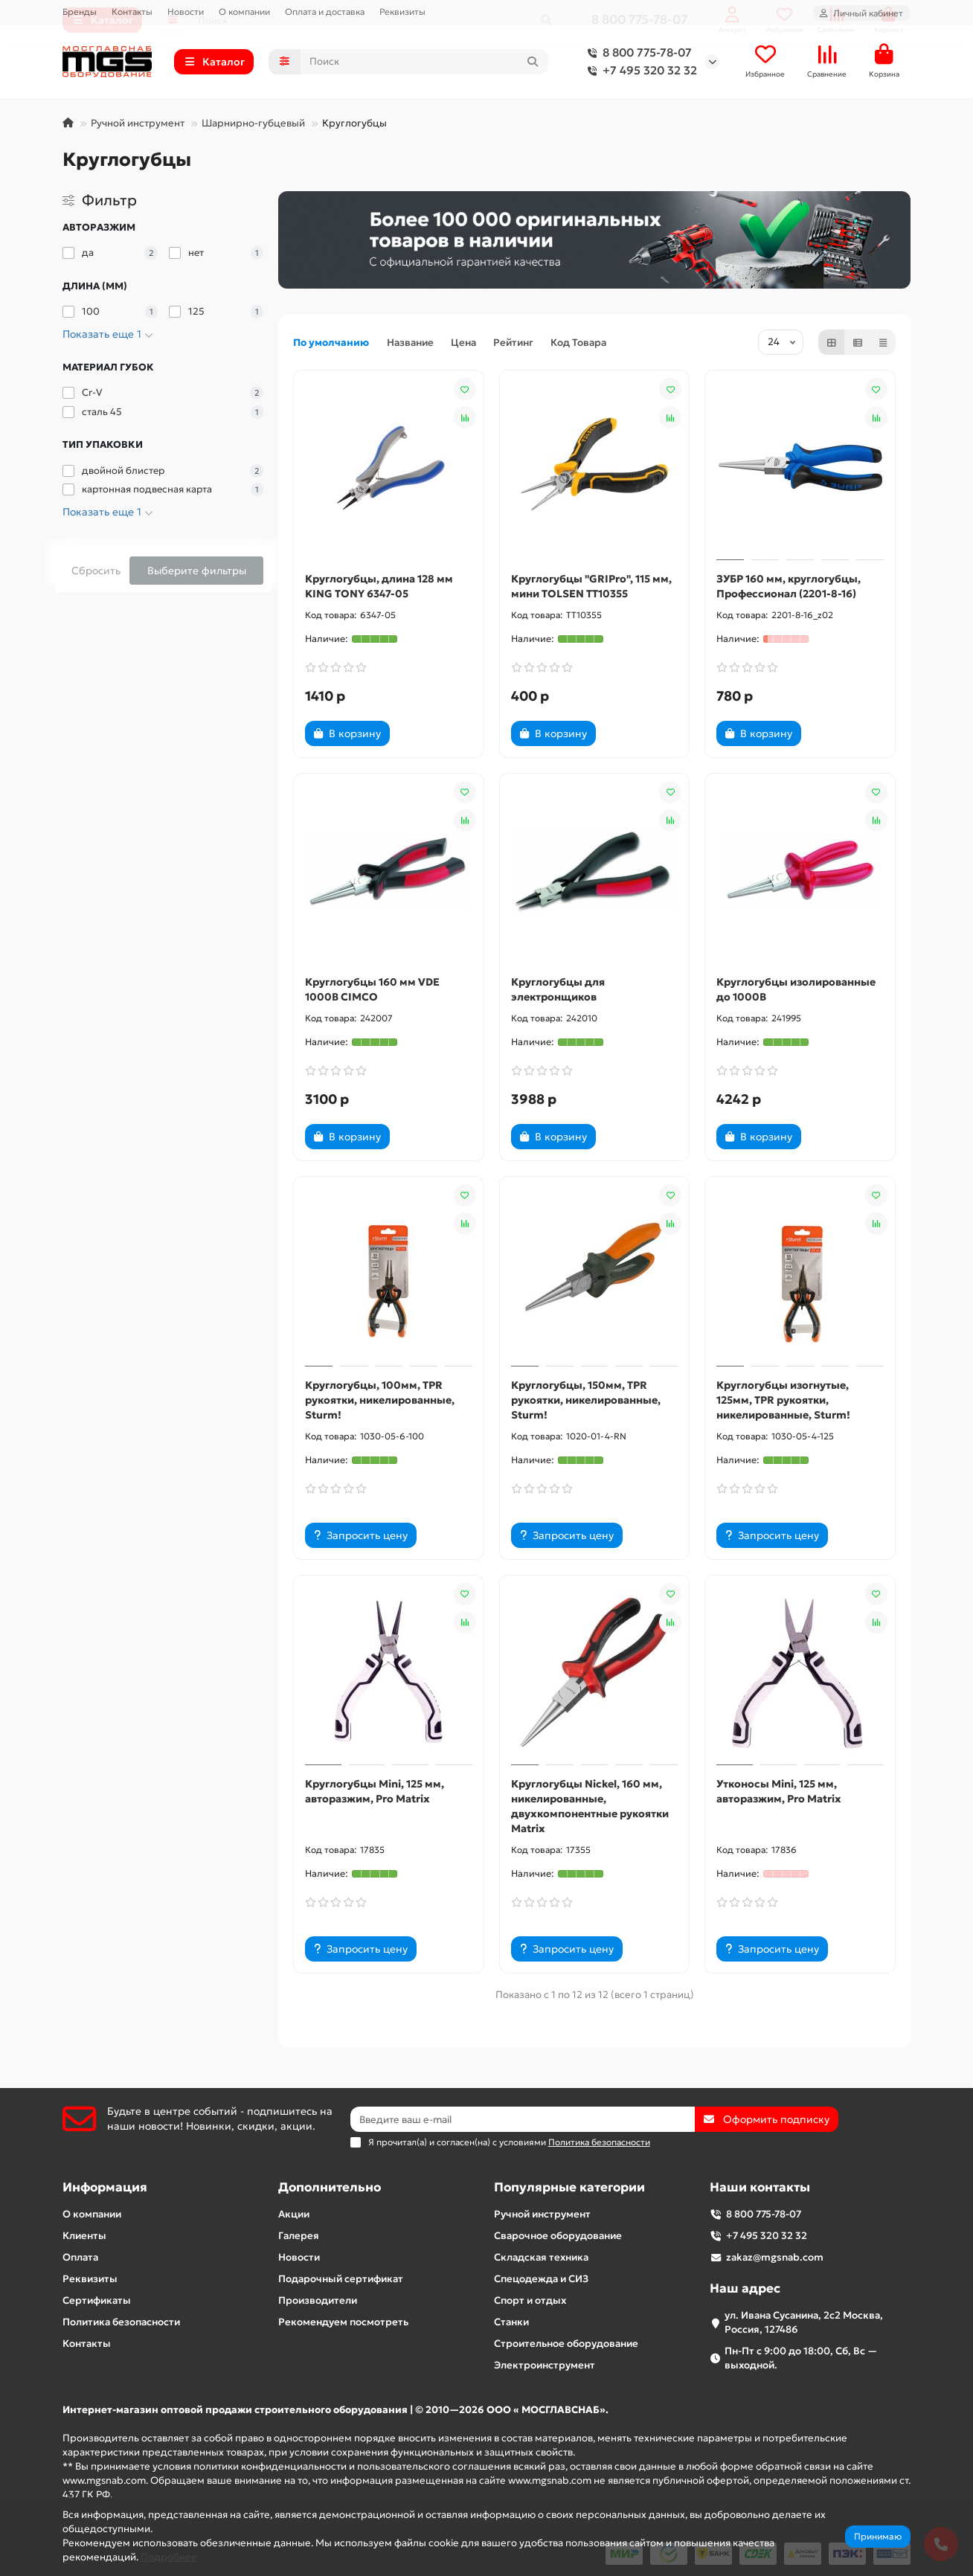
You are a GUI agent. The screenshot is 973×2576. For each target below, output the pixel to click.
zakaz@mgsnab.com (774, 2257)
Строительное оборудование (566, 2343)
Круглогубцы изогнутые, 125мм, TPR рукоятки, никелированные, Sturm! (783, 1400)
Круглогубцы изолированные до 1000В (796, 989)
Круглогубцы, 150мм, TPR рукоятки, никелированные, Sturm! (586, 1400)
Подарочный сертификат (340, 2279)
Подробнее (169, 2557)
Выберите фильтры (196, 570)
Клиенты (84, 2235)
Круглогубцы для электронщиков (558, 989)
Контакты (132, 11)
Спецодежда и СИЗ (541, 2279)
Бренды (79, 11)
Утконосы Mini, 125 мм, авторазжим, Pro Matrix (778, 1791)
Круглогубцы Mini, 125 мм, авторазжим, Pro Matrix (374, 1791)
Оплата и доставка (325, 11)
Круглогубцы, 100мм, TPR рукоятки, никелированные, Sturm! (380, 1400)
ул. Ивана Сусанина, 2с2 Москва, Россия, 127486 (804, 2322)
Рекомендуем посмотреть (343, 2322)
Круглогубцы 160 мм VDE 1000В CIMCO (372, 989)
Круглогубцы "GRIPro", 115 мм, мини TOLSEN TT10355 (591, 586)
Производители (317, 2300)
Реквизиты (402, 11)
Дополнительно (329, 2187)
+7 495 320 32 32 (639, 70)
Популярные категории (569, 2187)
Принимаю (878, 2536)
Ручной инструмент (137, 123)
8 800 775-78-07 (637, 53)
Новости (185, 11)
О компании (244, 11)
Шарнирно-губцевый (253, 123)
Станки (511, 2322)
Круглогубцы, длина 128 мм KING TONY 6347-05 (379, 586)
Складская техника (541, 2257)
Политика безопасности (121, 2322)
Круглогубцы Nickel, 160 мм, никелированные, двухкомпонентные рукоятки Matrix (590, 1806)
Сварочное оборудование (558, 2235)
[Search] (425, 61)
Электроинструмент (544, 2365)
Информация (104, 2187)
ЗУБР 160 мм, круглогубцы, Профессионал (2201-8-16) (788, 586)
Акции (293, 2214)
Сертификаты (96, 2300)
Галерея (298, 2235)
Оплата (80, 2257)
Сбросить (96, 570)
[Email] (523, 2119)
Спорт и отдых (530, 2300)
